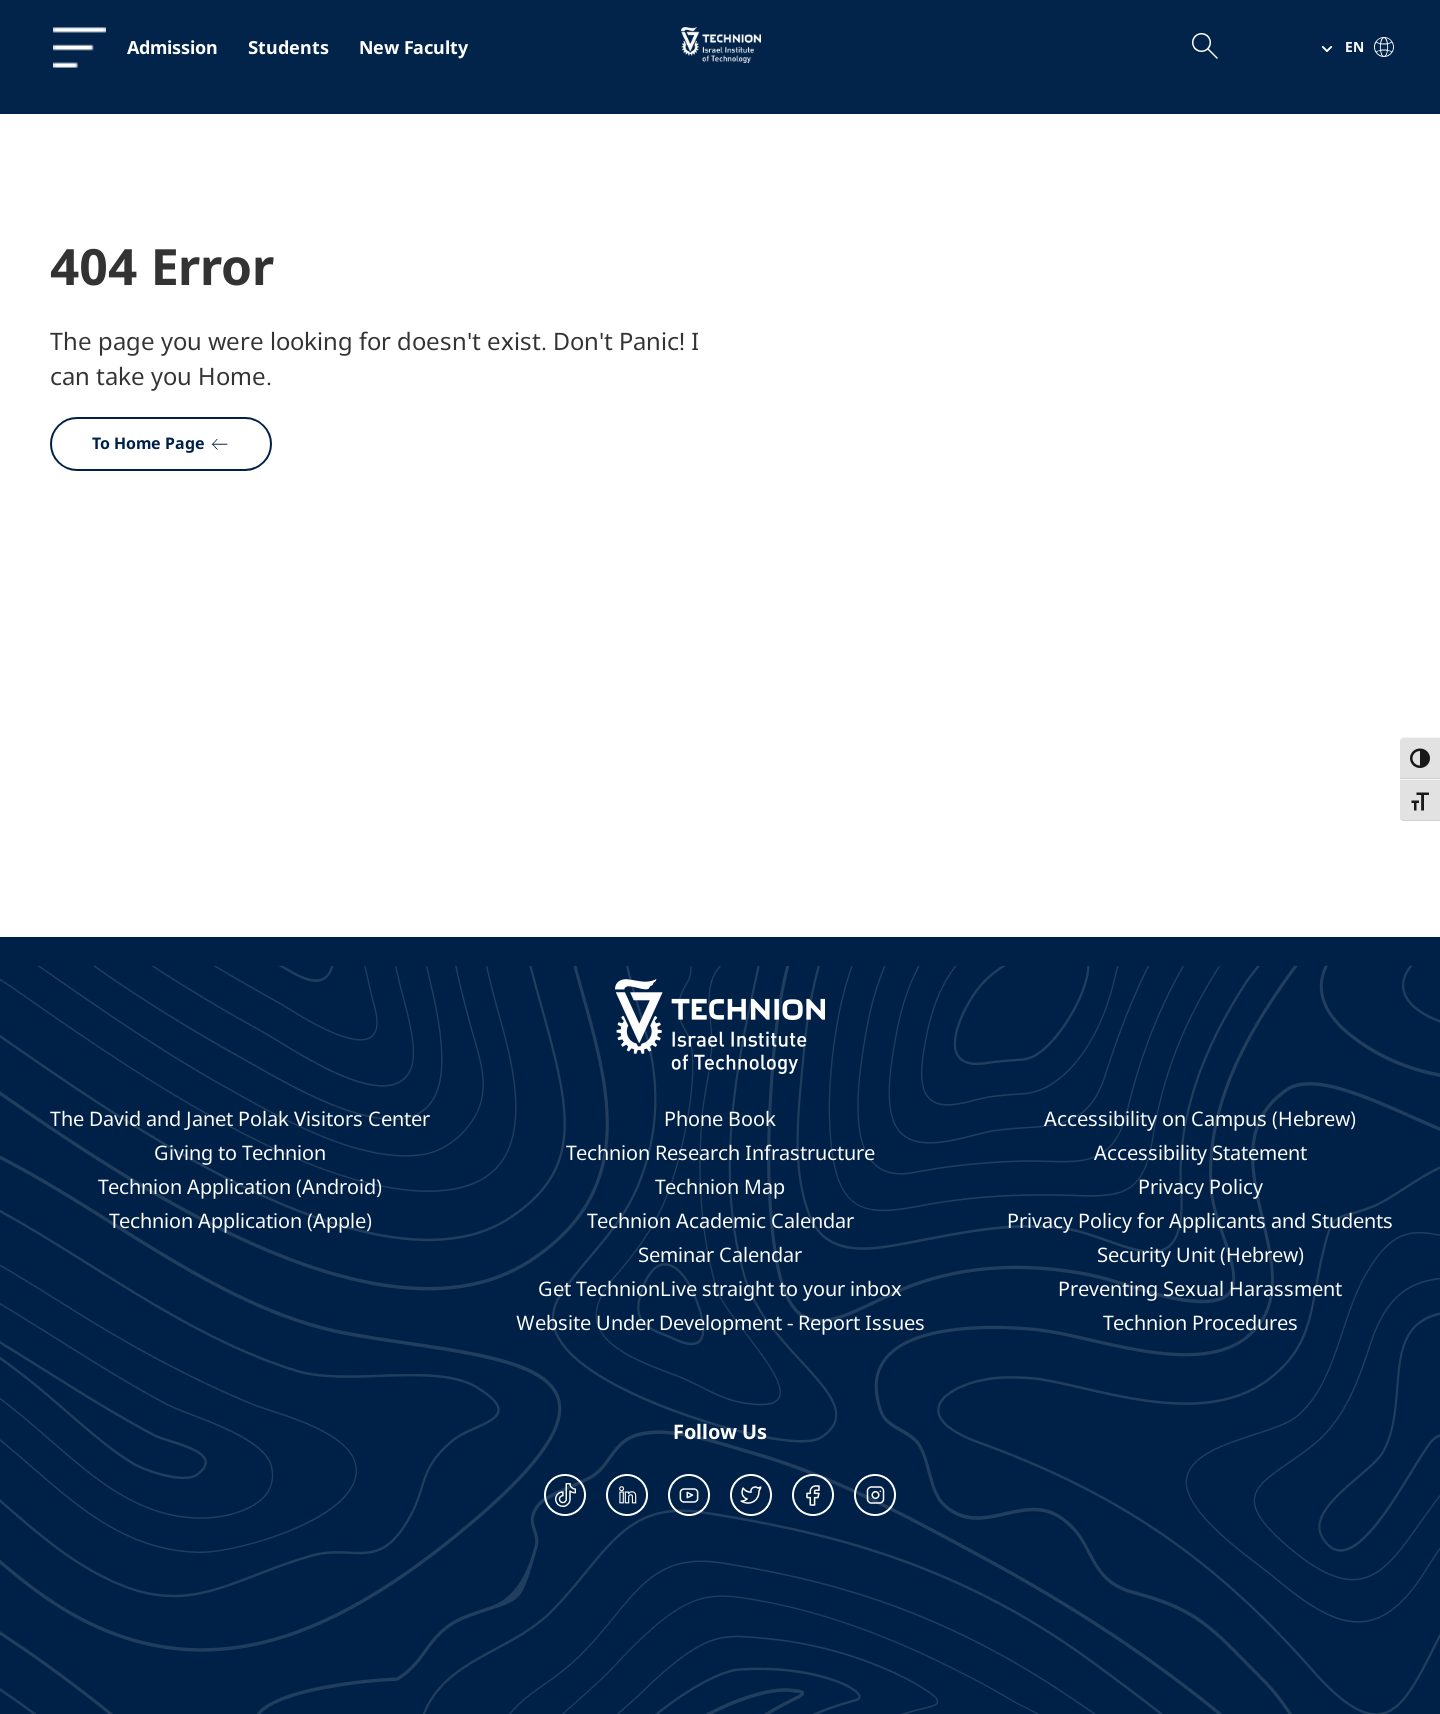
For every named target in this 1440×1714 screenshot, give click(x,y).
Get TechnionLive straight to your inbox (720, 1289)
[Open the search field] (1204, 47)
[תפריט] (69, 47)
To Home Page (161, 443)
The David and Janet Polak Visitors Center (240, 1119)
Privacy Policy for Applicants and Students (1200, 1221)
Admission (172, 47)
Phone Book (720, 1119)
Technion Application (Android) (240, 1187)
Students (288, 47)
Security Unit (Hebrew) (1200, 1255)
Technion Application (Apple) (240, 1221)
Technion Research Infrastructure (720, 1153)
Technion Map (720, 1187)
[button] (1349, 47)
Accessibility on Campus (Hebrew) (1200, 1119)
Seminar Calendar (720, 1255)
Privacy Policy (1200, 1187)
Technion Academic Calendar (720, 1221)
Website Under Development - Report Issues (720, 1323)
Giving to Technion (240, 1153)
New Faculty (413, 47)
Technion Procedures (1200, 1323)
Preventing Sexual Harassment (1200, 1289)
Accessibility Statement (1200, 1153)
